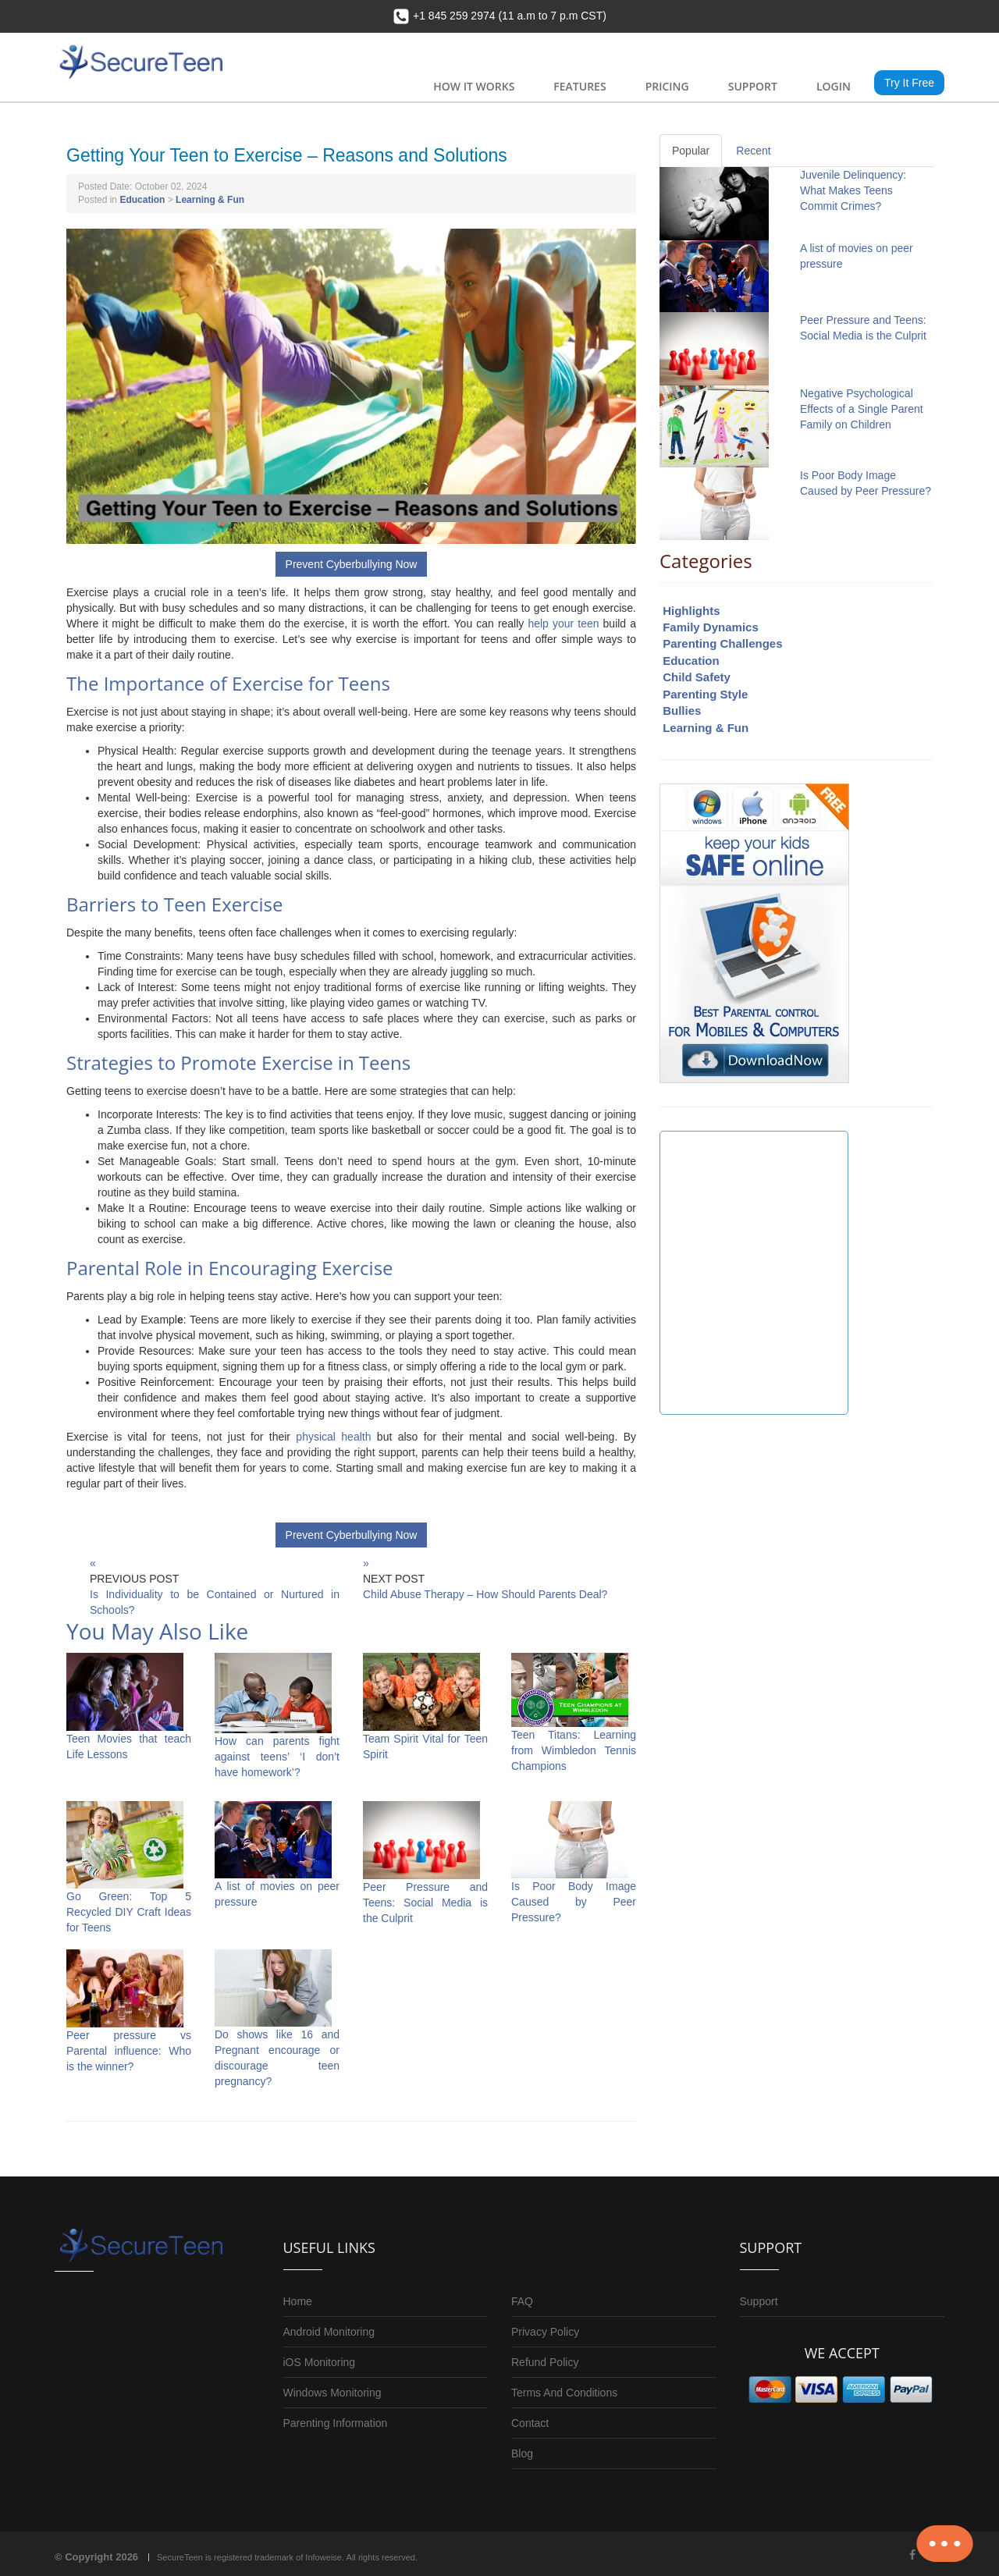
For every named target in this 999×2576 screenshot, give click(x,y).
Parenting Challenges (722, 643)
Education (142, 199)
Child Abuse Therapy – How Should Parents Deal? (485, 1594)
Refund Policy (544, 2362)
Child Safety (697, 677)
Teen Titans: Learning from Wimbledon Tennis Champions (573, 1750)
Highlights (691, 610)
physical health (333, 1436)
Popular (690, 150)
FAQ (522, 2301)
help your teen (563, 623)
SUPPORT (752, 86)
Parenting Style (705, 694)
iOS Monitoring (319, 2362)
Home (297, 2301)
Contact (530, 2423)
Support (759, 2301)
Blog (522, 2453)
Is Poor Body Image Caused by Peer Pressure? (573, 1902)
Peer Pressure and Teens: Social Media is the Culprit (425, 1902)
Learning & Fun (210, 199)
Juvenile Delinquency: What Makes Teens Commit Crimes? (853, 190)
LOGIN (833, 86)
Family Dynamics (711, 627)
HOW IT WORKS (473, 86)
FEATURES (579, 86)
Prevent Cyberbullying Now (352, 564)
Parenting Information (335, 2423)
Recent (753, 150)
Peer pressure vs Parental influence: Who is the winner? (128, 2051)
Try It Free (909, 82)
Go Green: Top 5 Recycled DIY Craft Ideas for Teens (128, 1912)
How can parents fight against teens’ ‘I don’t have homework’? (277, 1756)
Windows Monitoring (332, 2392)
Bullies (682, 710)
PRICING (667, 86)
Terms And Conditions (564, 2392)
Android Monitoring (329, 2332)
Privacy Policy (545, 2332)
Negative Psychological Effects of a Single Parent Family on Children (861, 409)
